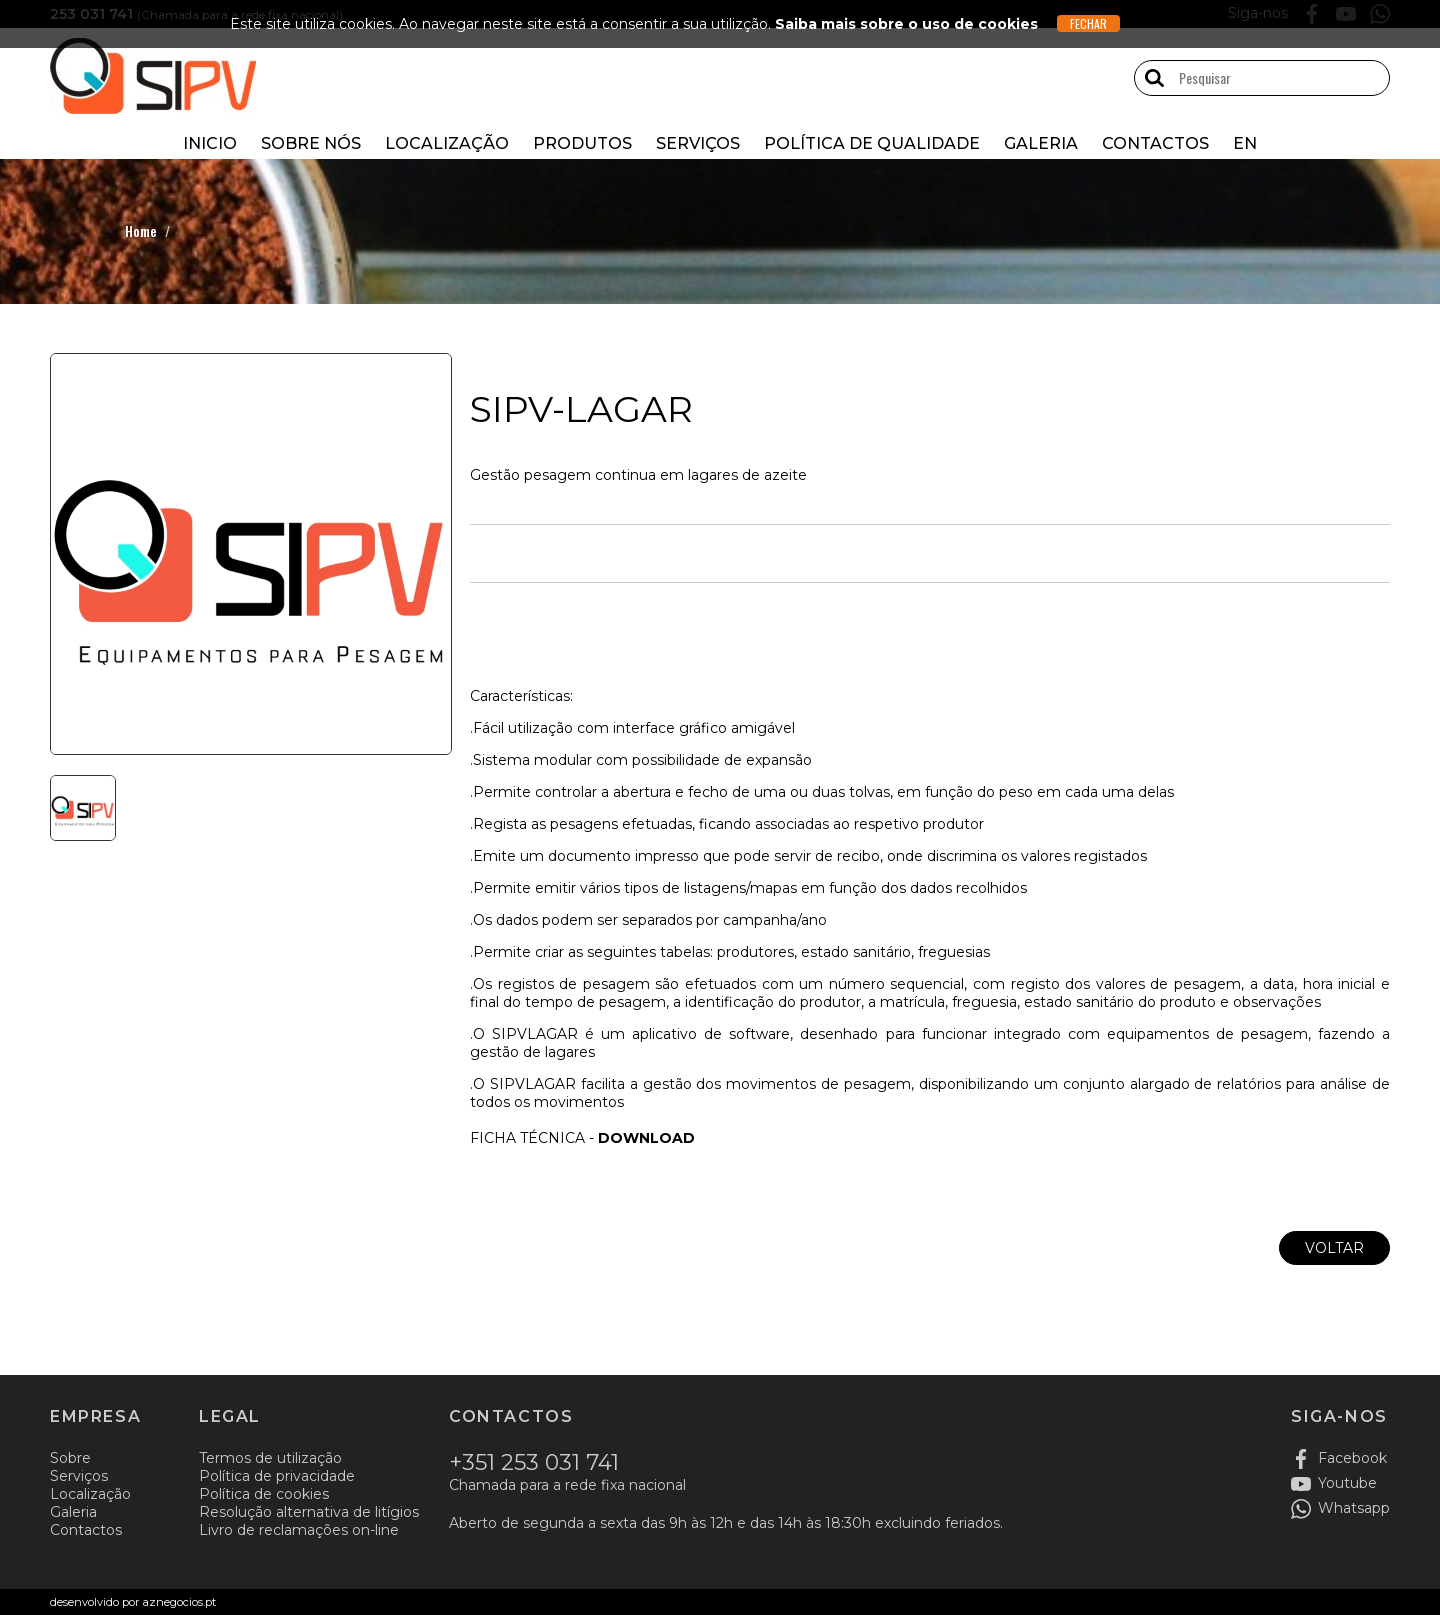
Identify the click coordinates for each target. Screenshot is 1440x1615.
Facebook (1352, 1458)
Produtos (582, 143)
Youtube (1347, 1483)
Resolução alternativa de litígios (309, 1512)
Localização (447, 143)
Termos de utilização (270, 1458)
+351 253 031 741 (534, 1462)
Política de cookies (264, 1494)
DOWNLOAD (646, 1138)
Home (141, 230)
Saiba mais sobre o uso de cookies (906, 24)
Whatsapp (1354, 1508)
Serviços (698, 143)
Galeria (1041, 143)
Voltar (1334, 1248)
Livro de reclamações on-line (299, 1530)
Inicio (210, 143)
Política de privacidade (277, 1476)
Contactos (1155, 143)
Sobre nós (311, 143)
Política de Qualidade (872, 143)
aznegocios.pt (178, 1602)
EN (1245, 143)
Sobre (70, 1458)
